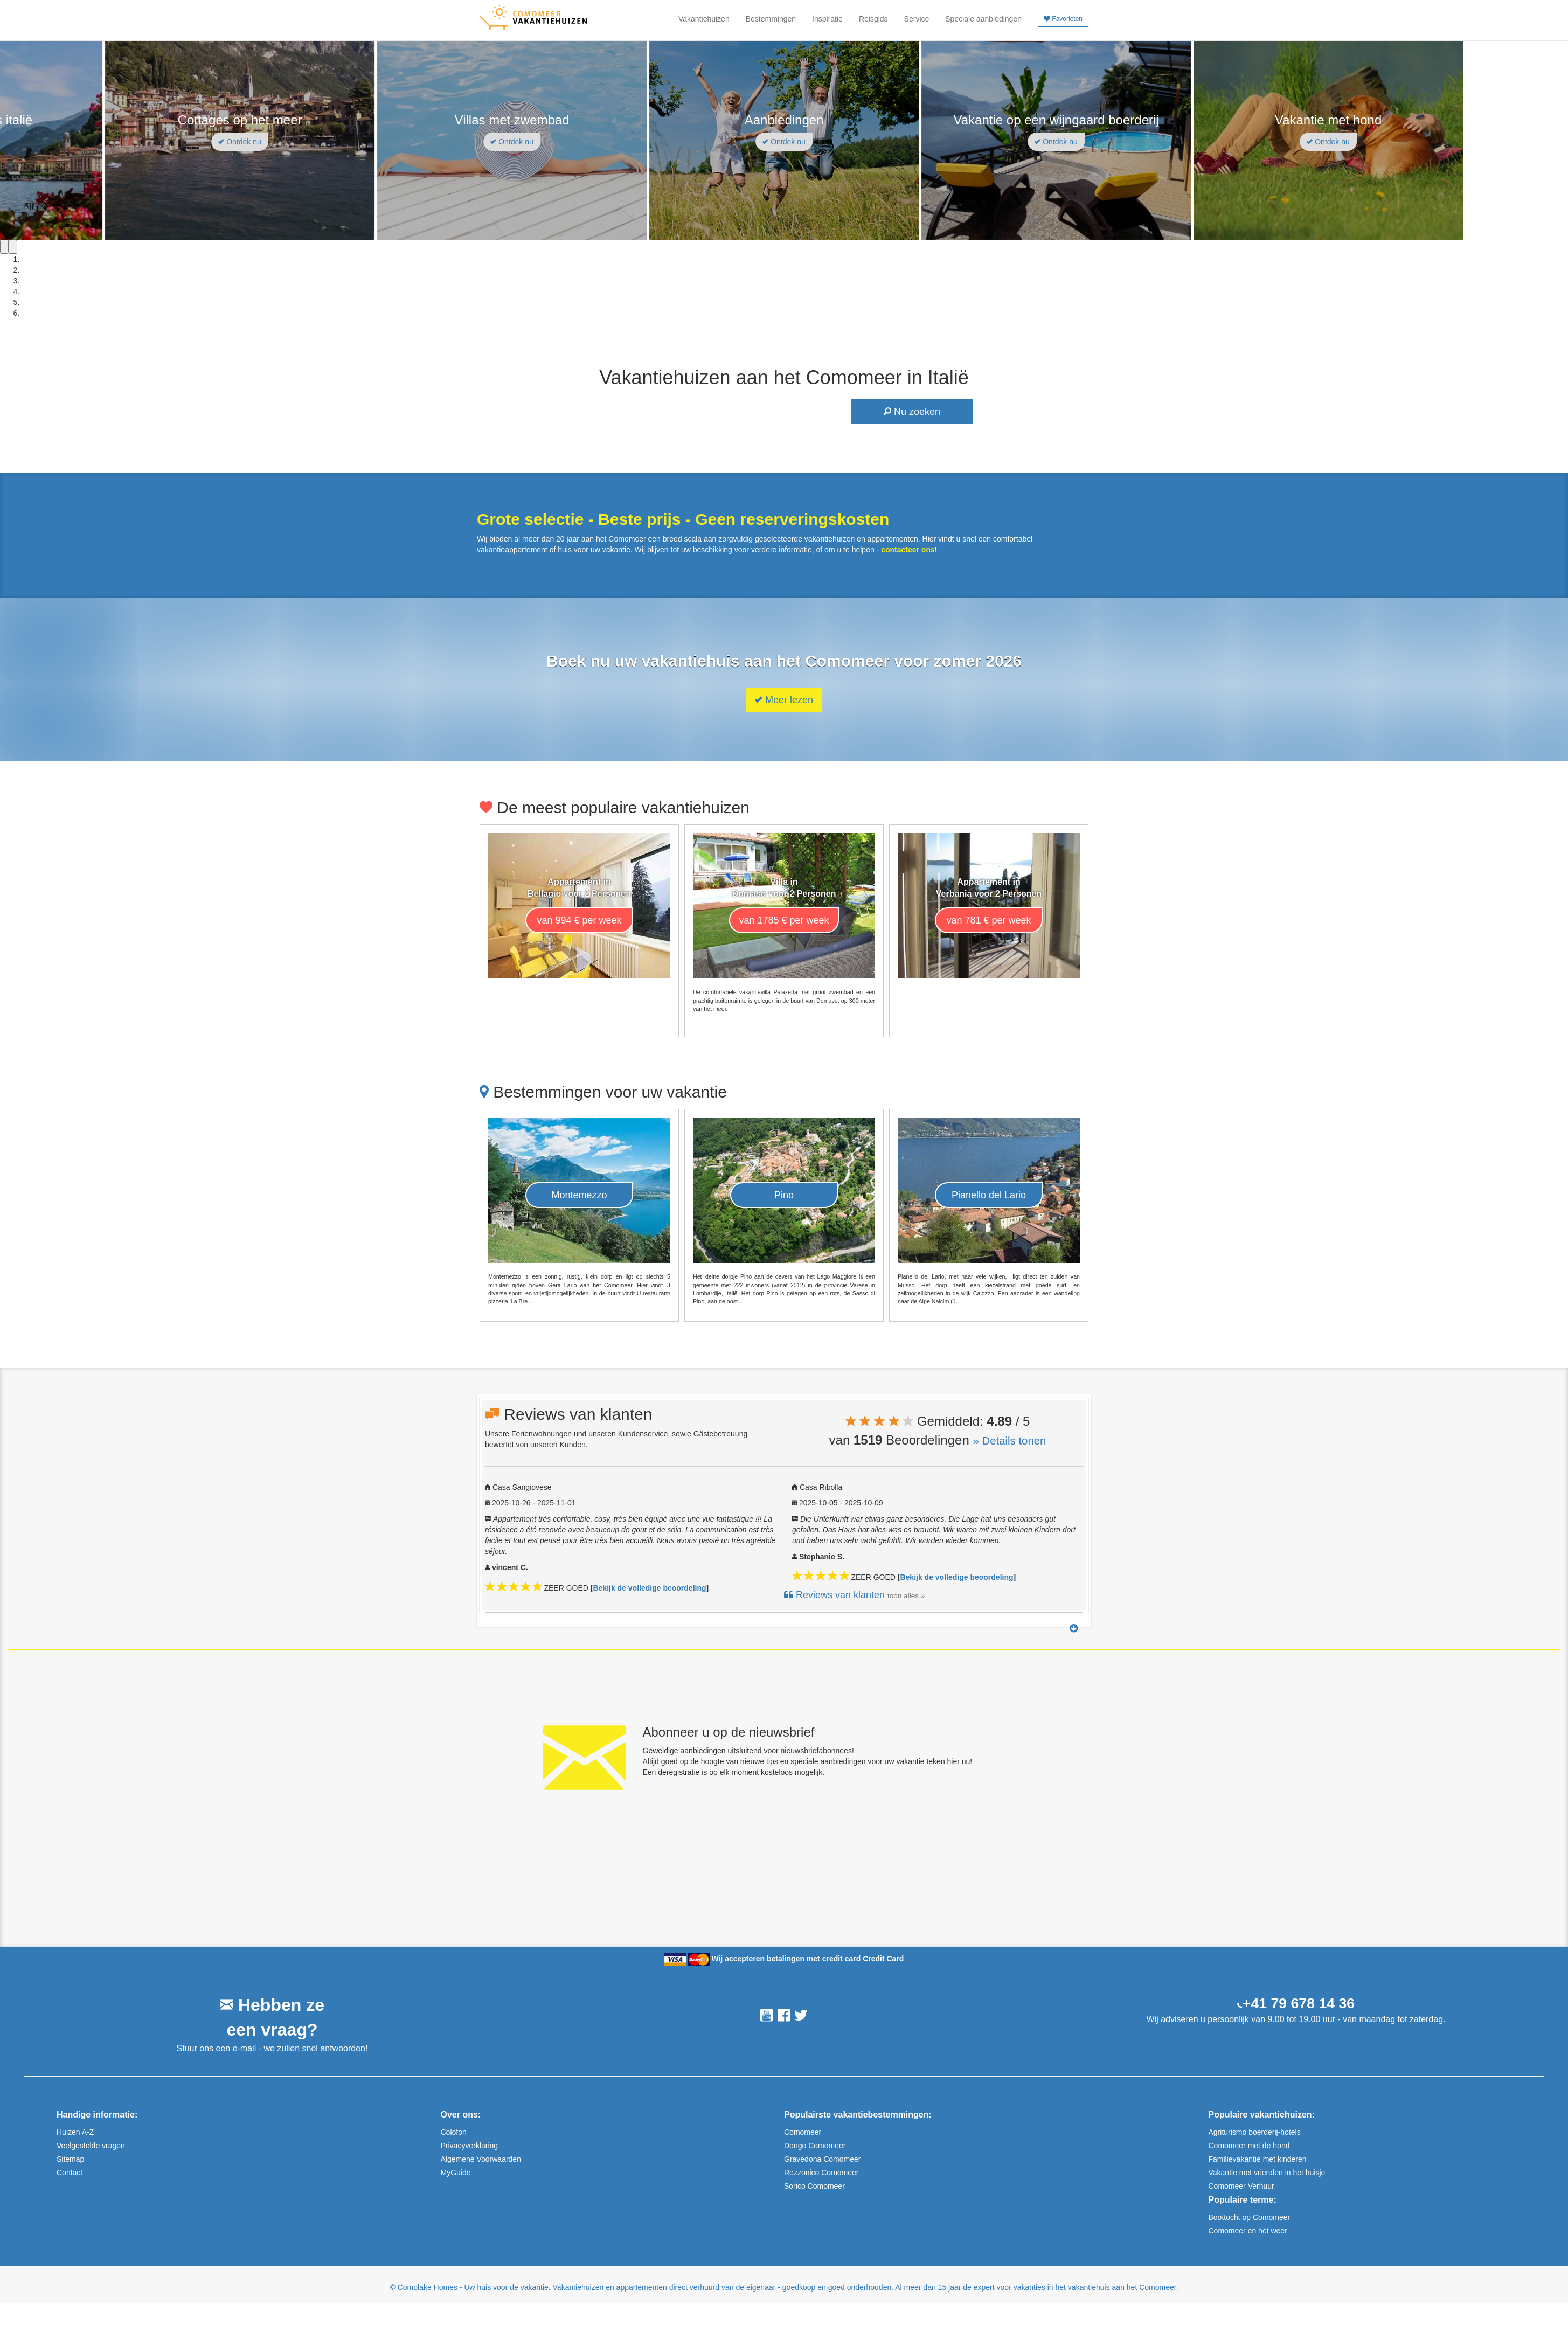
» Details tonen (1009, 1441)
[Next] (13, 247)
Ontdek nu (784, 141)
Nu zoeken (912, 411)
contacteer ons (908, 549)
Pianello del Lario (989, 1195)
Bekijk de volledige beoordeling (649, 1588)
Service (916, 19)
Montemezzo (579, 1195)
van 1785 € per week (784, 920)
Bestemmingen (771, 19)
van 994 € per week (579, 920)
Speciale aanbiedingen (983, 19)
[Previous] (4, 247)
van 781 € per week (988, 920)
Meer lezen (784, 700)
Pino (784, 1195)
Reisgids (873, 19)
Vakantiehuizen (704, 19)
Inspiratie (827, 19)
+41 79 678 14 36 (1299, 2003)
